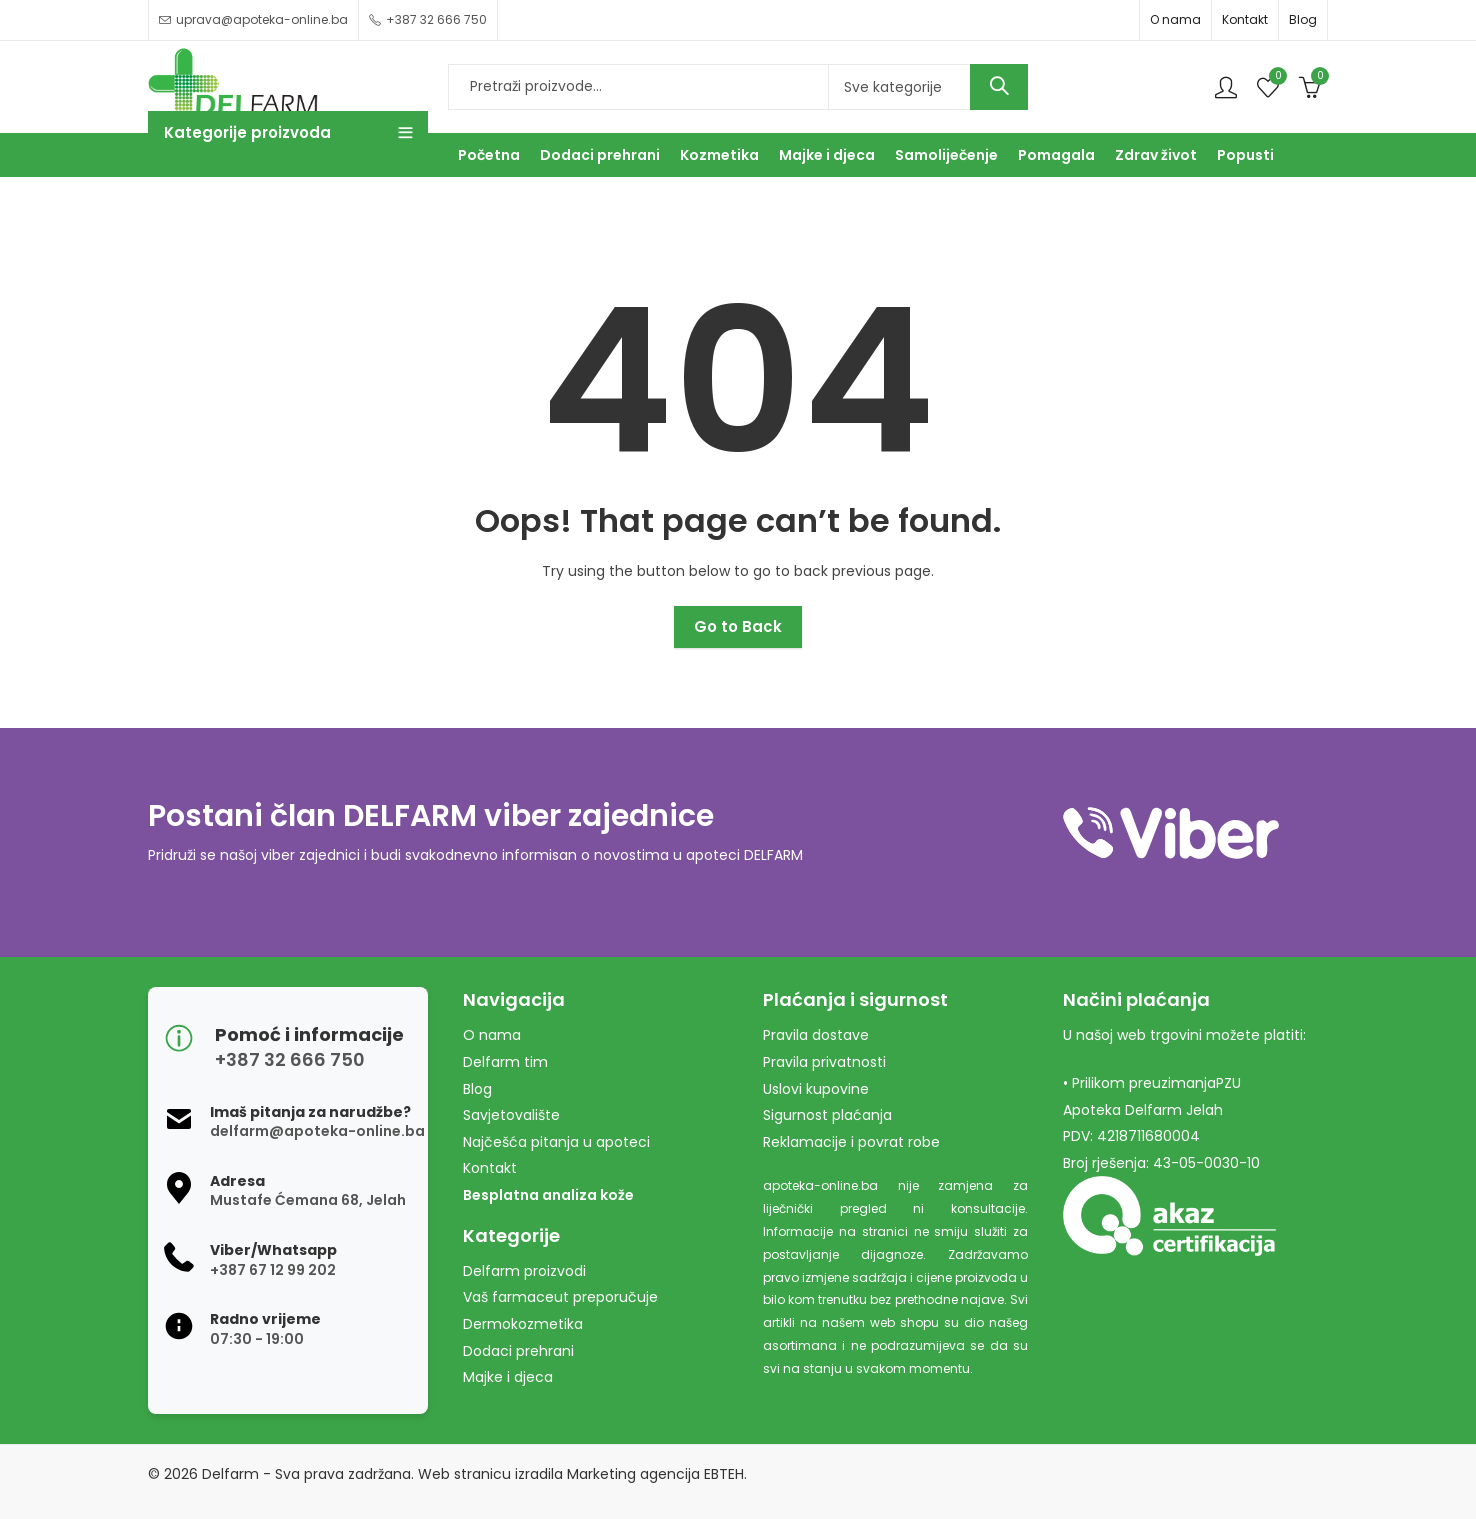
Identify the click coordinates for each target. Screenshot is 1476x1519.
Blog (1303, 19)
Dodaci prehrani (518, 1351)
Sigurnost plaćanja (827, 1115)
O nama (1175, 19)
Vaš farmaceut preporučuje (560, 1297)
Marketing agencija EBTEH (655, 1474)
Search (999, 87)
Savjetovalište (511, 1115)
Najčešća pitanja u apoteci (556, 1142)
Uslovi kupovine (816, 1089)
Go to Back (738, 626)
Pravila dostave (816, 1035)
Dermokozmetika (523, 1324)
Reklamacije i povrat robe (851, 1142)
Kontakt (1245, 19)
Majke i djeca (508, 1377)
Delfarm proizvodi (524, 1271)
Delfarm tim (505, 1062)
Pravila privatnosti (824, 1062)
